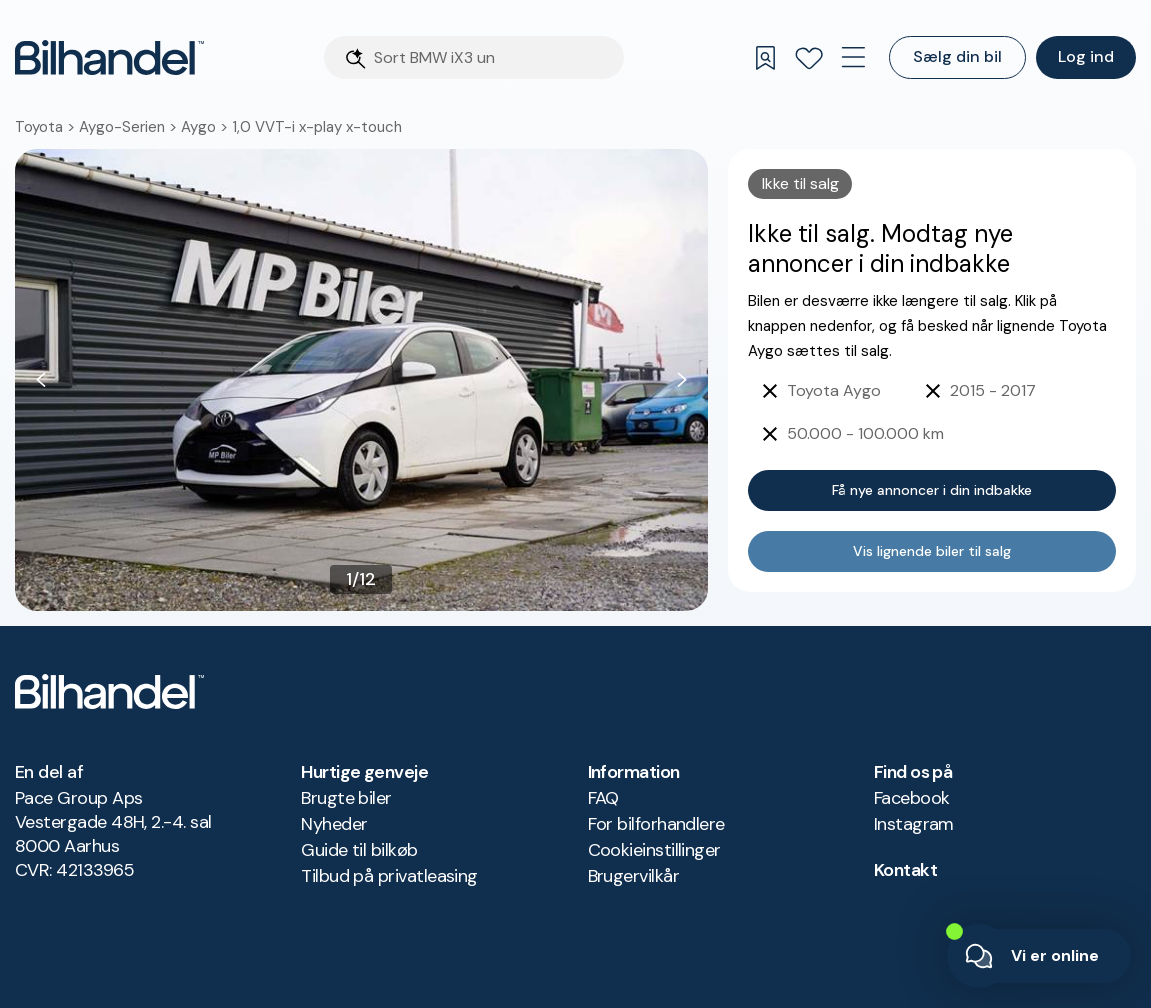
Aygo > (206, 127)
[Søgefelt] (493, 57)
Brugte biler (346, 798)
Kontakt (905, 870)
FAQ (603, 798)
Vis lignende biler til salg (932, 551)
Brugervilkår (634, 876)
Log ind (1086, 56)
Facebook (912, 798)
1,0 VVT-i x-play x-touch (317, 127)
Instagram (914, 824)
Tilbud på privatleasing (389, 876)
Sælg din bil (957, 56)
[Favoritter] (809, 58)
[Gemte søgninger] (765, 58)
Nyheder (334, 824)
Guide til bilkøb (359, 850)
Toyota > (47, 127)
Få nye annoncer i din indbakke (932, 490)
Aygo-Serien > (130, 127)
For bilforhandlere (656, 824)
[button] (361, 380)
